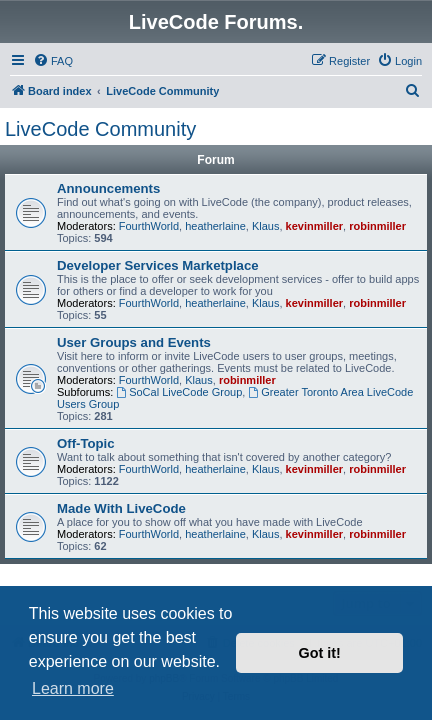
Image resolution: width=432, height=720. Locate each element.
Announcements (108, 188)
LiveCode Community (100, 129)
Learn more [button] (73, 688)
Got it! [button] (320, 653)
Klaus (266, 226)
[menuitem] (53, 61)
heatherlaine (215, 226)
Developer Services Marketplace (158, 265)
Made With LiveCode (121, 508)
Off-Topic (86, 443)
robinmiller (377, 226)
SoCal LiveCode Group (179, 392)
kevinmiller (314, 226)
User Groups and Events (134, 342)
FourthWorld (149, 226)
